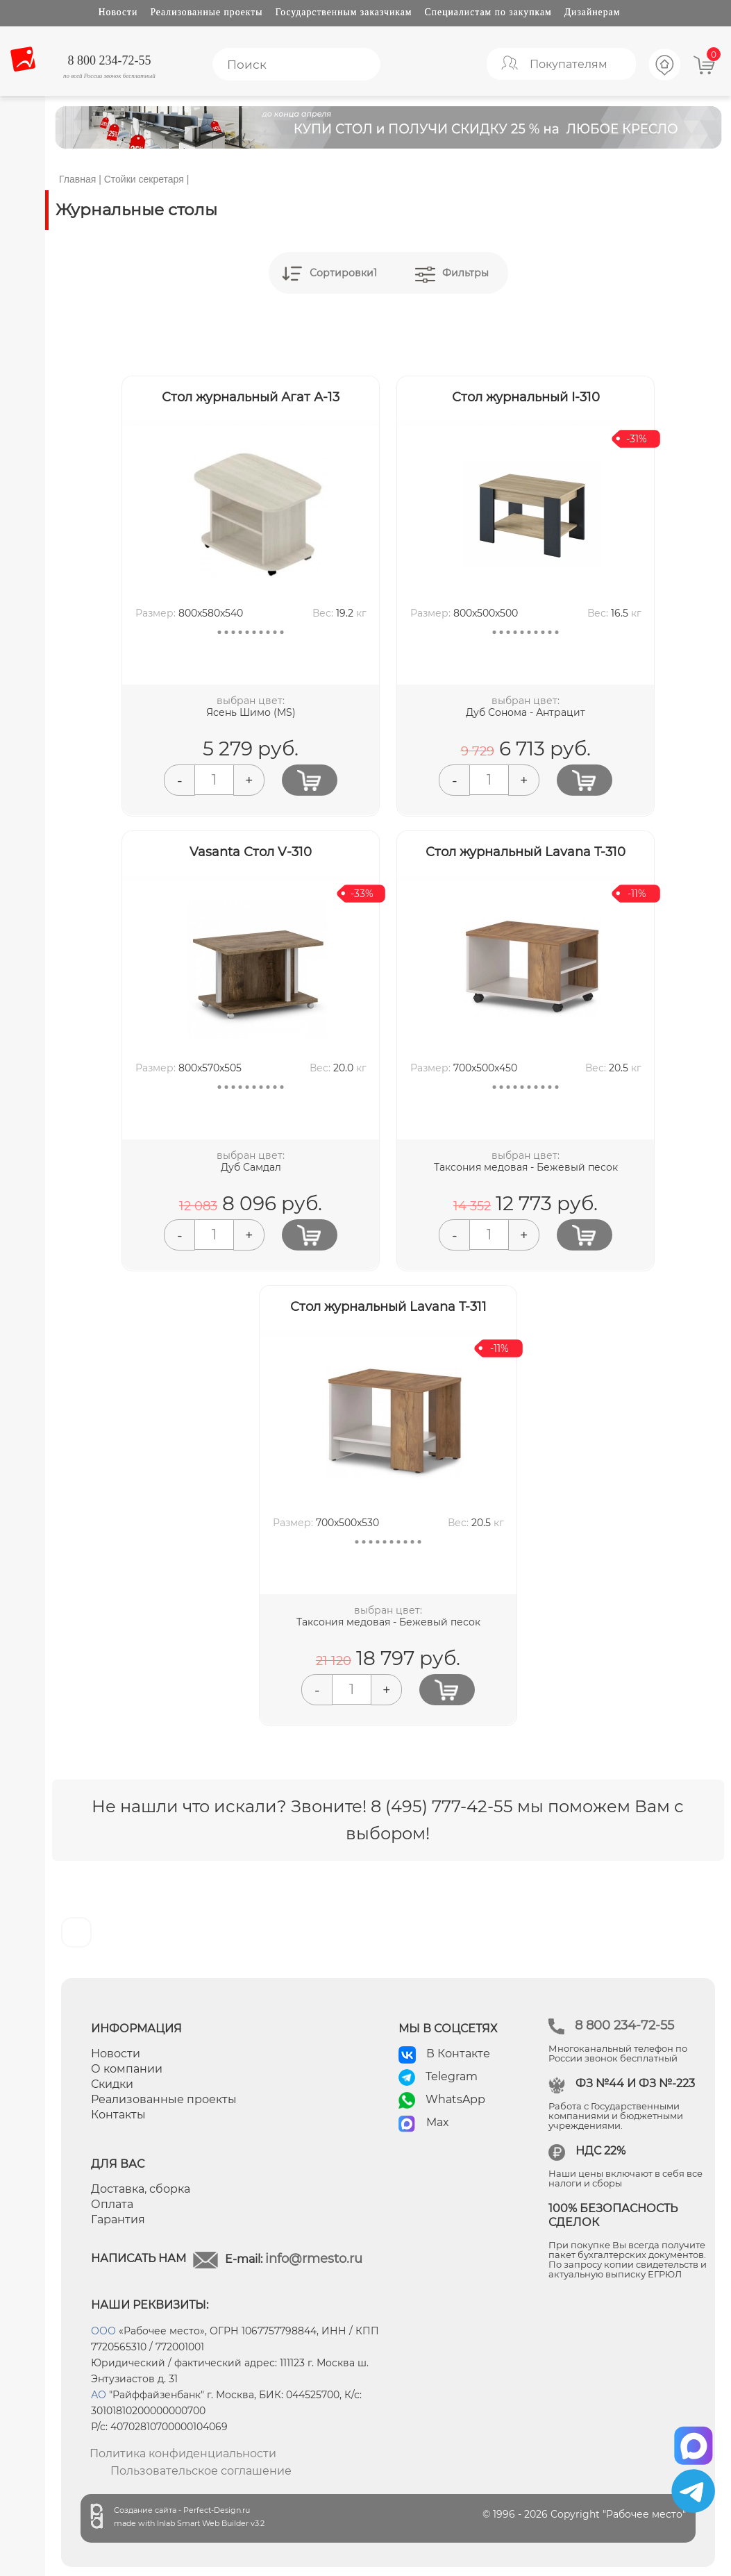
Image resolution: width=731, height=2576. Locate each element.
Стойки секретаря (144, 179)
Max (437, 2122)
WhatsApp (455, 2099)
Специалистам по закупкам (488, 12)
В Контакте (458, 2053)
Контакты (118, 2114)
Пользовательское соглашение (201, 2470)
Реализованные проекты (206, 12)
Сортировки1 (343, 273)
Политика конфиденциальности (183, 2453)
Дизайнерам (592, 12)
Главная (77, 179)
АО (98, 2395)
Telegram (452, 2076)
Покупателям (568, 64)
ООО (103, 2331)
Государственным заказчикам (344, 12)
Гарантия (118, 2219)
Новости (118, 12)
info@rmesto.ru (313, 2258)
